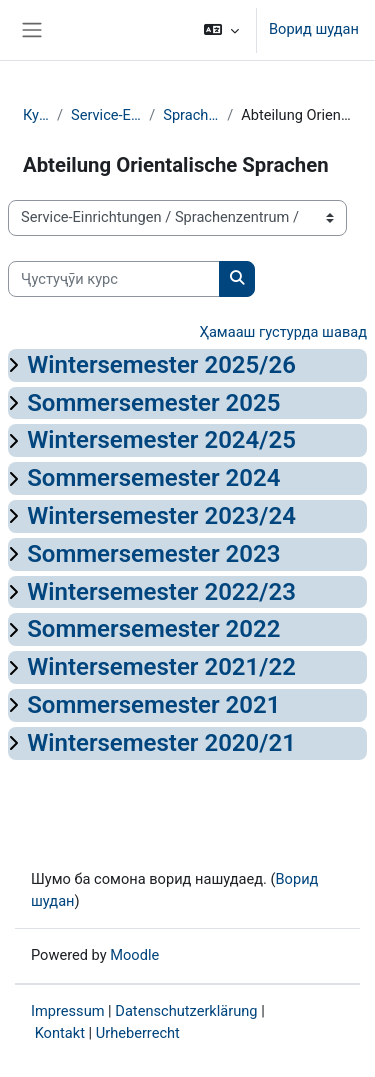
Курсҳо (36, 115)
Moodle (134, 955)
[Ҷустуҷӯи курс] (114, 279)
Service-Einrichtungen (106, 115)
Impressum (68, 1011)
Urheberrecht (138, 1033)
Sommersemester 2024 (153, 478)
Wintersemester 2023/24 (161, 516)
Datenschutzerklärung (186, 1011)
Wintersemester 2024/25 (161, 440)
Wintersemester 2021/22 (161, 667)
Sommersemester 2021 (153, 705)
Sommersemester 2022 (153, 629)
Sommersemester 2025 (153, 403)
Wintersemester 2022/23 (161, 592)
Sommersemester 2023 (153, 554)
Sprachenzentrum (191, 115)
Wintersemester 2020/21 (161, 743)
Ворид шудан (314, 29)
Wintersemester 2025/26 (161, 365)
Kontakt (60, 1033)
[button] (221, 30)
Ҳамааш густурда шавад (283, 332)
